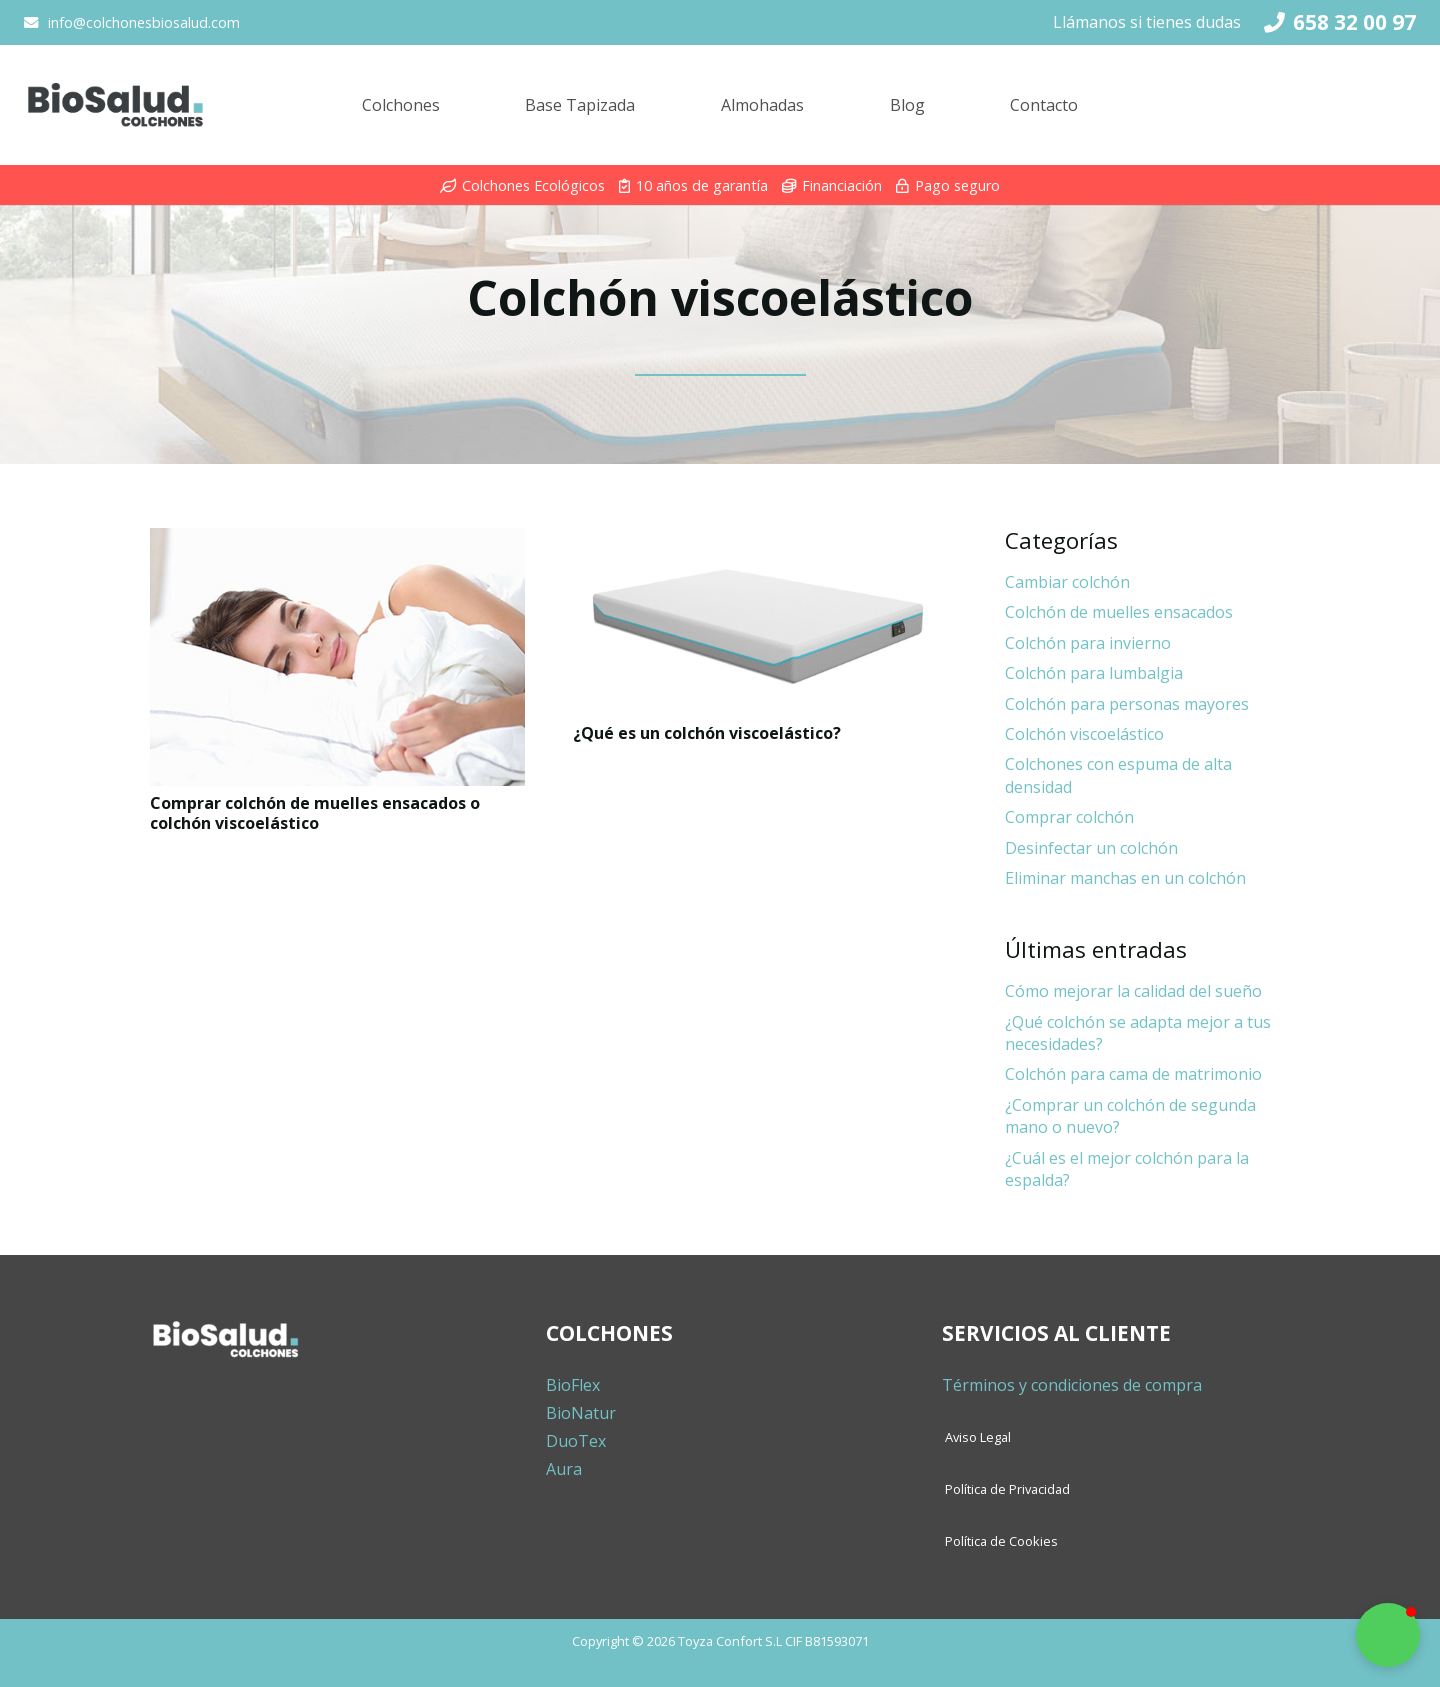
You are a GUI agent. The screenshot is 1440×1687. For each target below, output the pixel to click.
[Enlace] (115, 105)
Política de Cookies (1001, 1541)
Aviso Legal (978, 1437)
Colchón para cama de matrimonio (1133, 1074)
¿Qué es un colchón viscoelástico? (707, 733)
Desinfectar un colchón (1091, 848)
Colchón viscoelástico (1084, 734)
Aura (564, 1469)
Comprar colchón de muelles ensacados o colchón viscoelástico (315, 812)
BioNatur (581, 1413)
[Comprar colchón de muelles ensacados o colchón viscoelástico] (337, 657)
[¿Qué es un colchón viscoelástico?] (760, 622)
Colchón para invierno (1088, 643)
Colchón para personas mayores (1127, 704)
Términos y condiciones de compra (1072, 1385)
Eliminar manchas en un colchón (1125, 878)
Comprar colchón (1069, 817)
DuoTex (576, 1441)
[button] (1388, 1635)
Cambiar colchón (1067, 582)
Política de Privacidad (1007, 1489)
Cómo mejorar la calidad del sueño (1133, 991)
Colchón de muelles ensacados (1119, 612)
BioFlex (573, 1385)
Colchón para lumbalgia (1094, 673)
